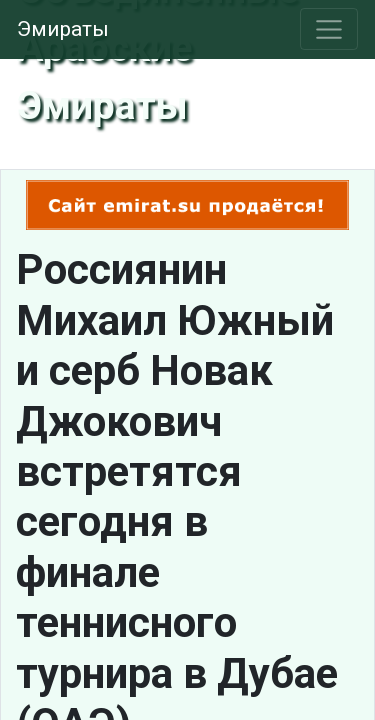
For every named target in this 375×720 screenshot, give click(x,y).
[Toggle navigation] (329, 29)
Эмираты (63, 29)
